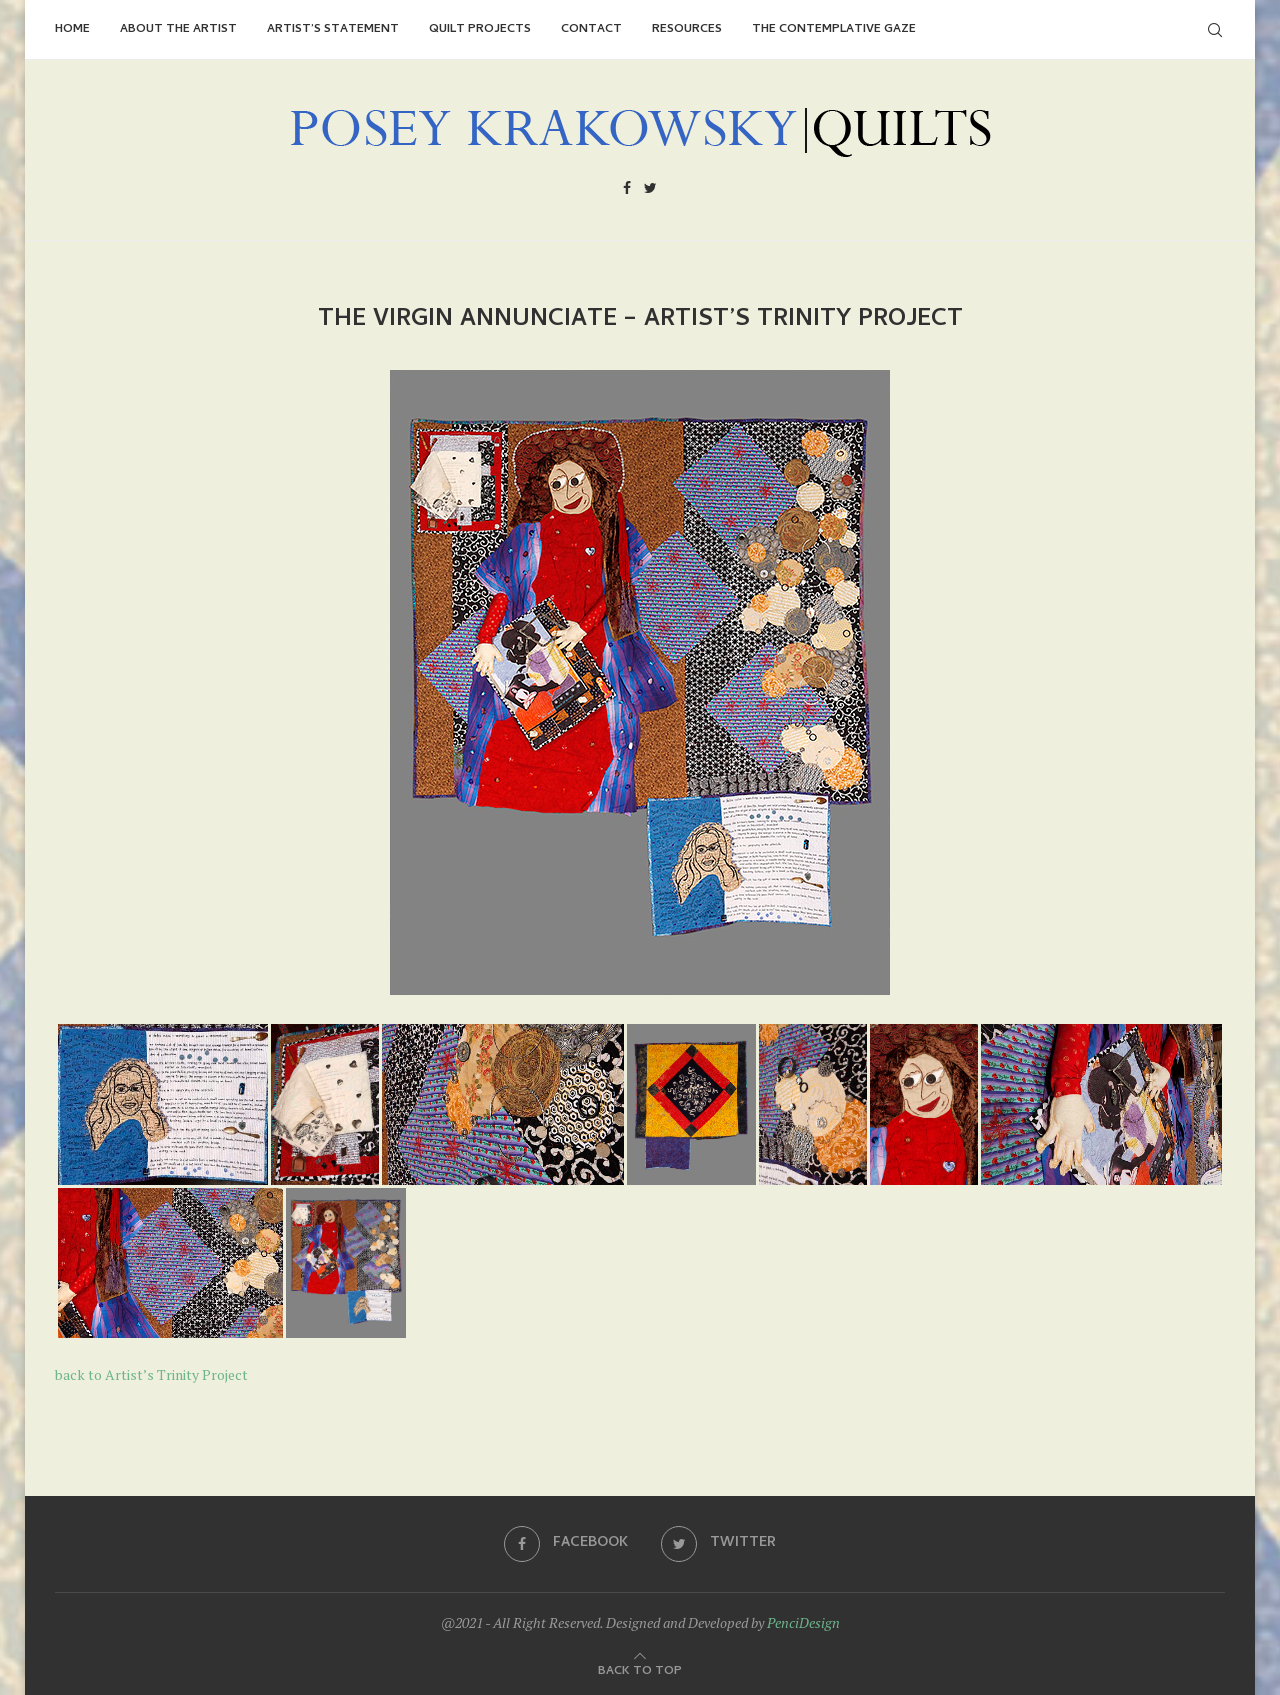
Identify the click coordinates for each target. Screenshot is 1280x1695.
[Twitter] (650, 190)
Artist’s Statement (333, 30)
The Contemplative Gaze (834, 30)
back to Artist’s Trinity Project (151, 1374)
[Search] (1215, 30)
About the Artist (178, 30)
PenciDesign (803, 1622)
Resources (687, 30)
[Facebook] (627, 190)
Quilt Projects (480, 30)
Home (72, 30)
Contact (591, 30)
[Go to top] (640, 1668)
